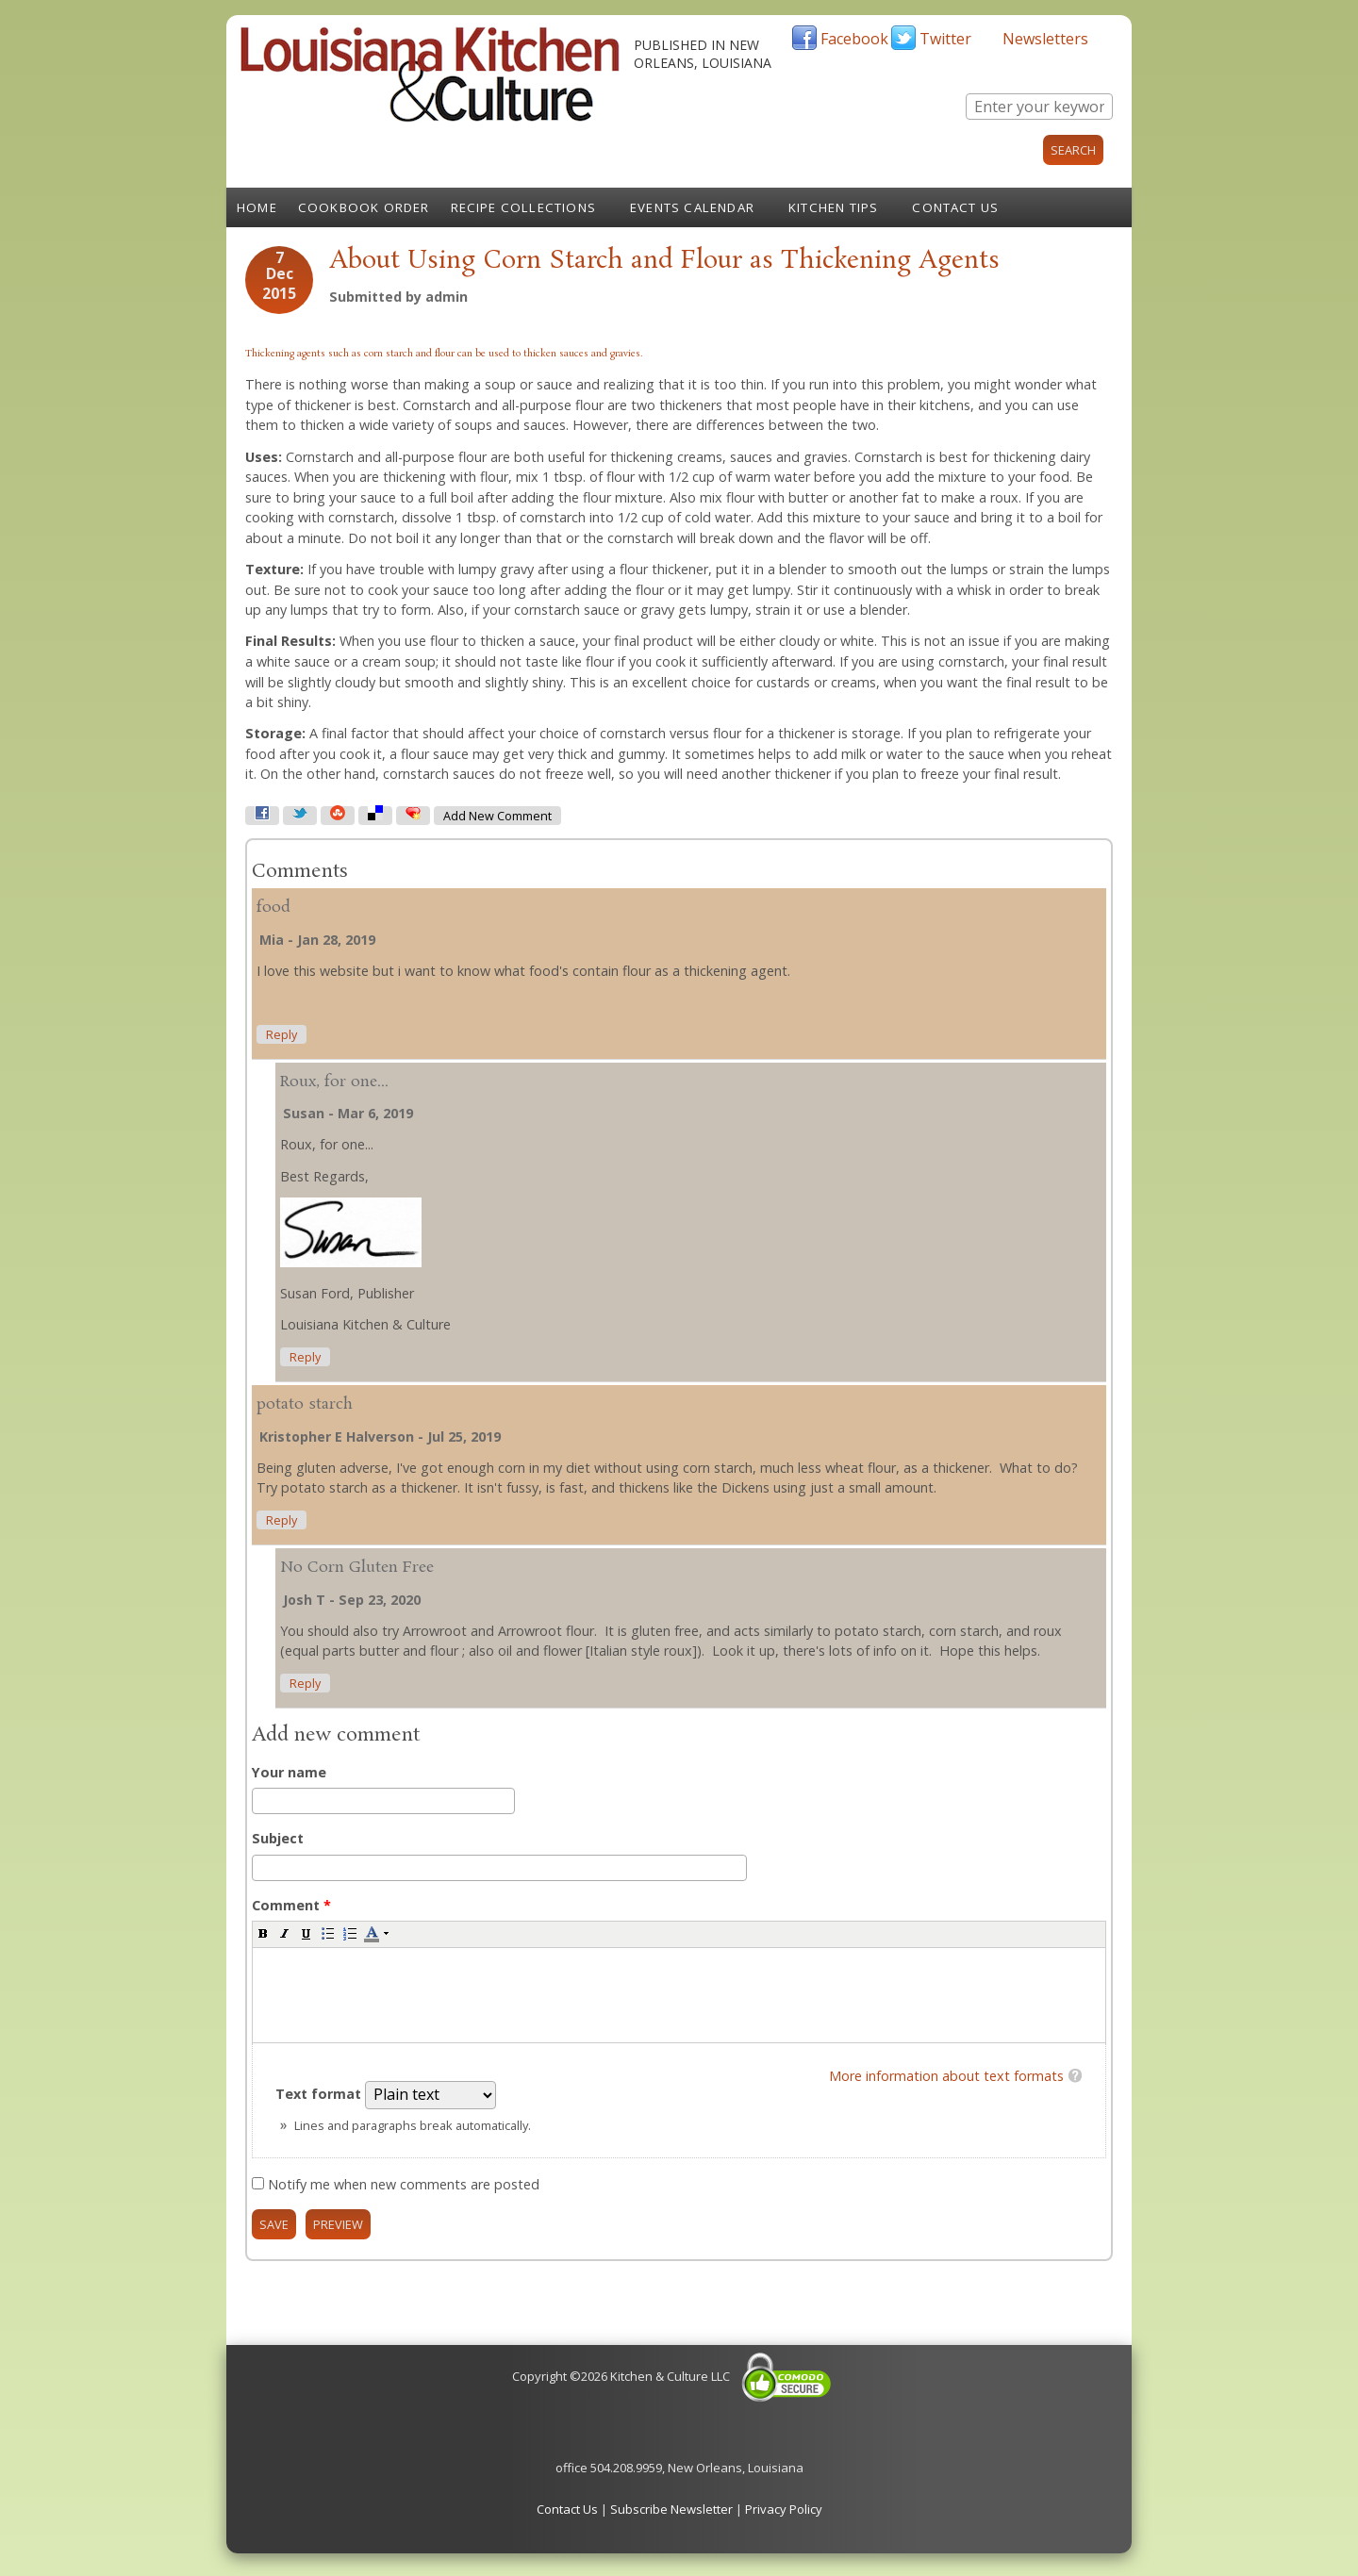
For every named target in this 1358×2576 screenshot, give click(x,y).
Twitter (945, 38)
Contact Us (955, 207)
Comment (291, 1905)
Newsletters (1045, 38)
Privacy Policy (783, 2509)
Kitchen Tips (833, 207)
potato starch (305, 1404)
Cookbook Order (364, 207)
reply (281, 1035)
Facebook (854, 38)
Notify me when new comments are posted (403, 2184)
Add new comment (497, 816)
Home (257, 207)
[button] (263, 1933)
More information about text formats (946, 2076)
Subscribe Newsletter (671, 2509)
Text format (320, 2094)
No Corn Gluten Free (357, 1567)
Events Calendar (692, 207)
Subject (278, 1838)
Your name (289, 1772)
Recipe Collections (524, 207)
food (273, 907)
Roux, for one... (334, 1082)
